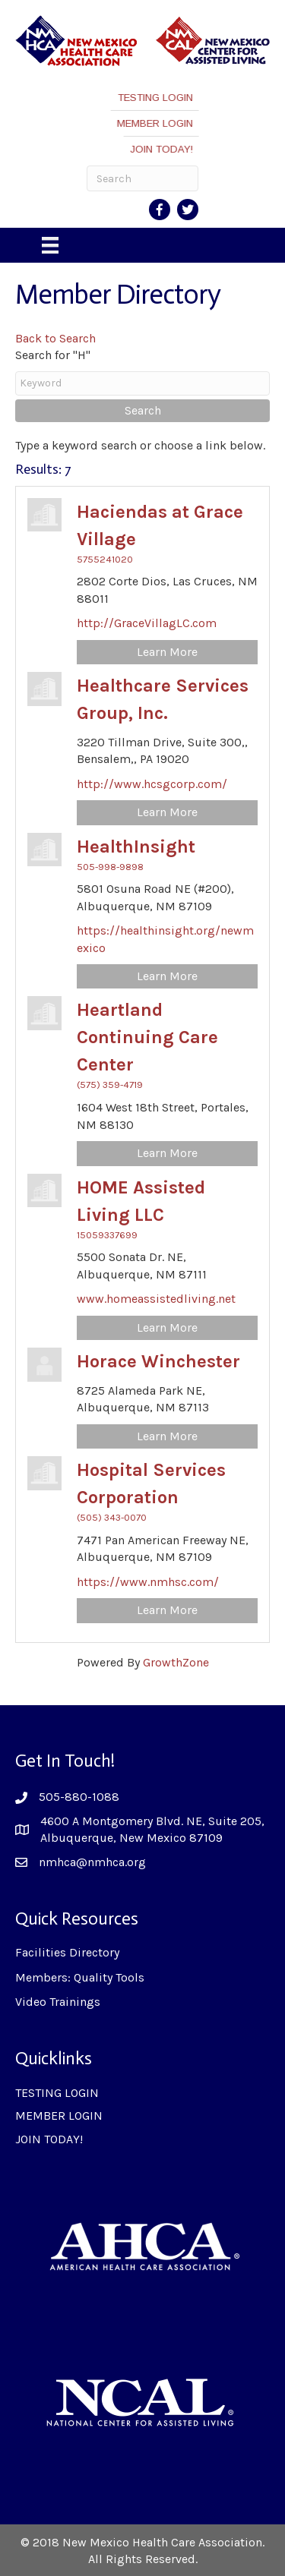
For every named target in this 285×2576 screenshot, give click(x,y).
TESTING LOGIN (159, 97)
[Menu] (50, 245)
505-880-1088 (79, 1796)
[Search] (143, 178)
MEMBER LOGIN (159, 123)
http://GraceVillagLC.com (147, 623)
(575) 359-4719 (110, 1084)
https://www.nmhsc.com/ (148, 1582)
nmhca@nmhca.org (92, 1862)
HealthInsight (136, 846)
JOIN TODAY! (165, 149)
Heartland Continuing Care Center (147, 1037)
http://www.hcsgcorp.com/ (152, 784)
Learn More (167, 652)
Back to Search (55, 338)
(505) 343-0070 (112, 1517)
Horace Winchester (158, 1361)
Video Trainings (57, 2001)
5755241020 (105, 559)
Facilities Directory (67, 1952)
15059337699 (107, 1235)
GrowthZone (176, 1662)
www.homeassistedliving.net (156, 1298)
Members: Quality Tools (79, 1977)
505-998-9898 (110, 866)
